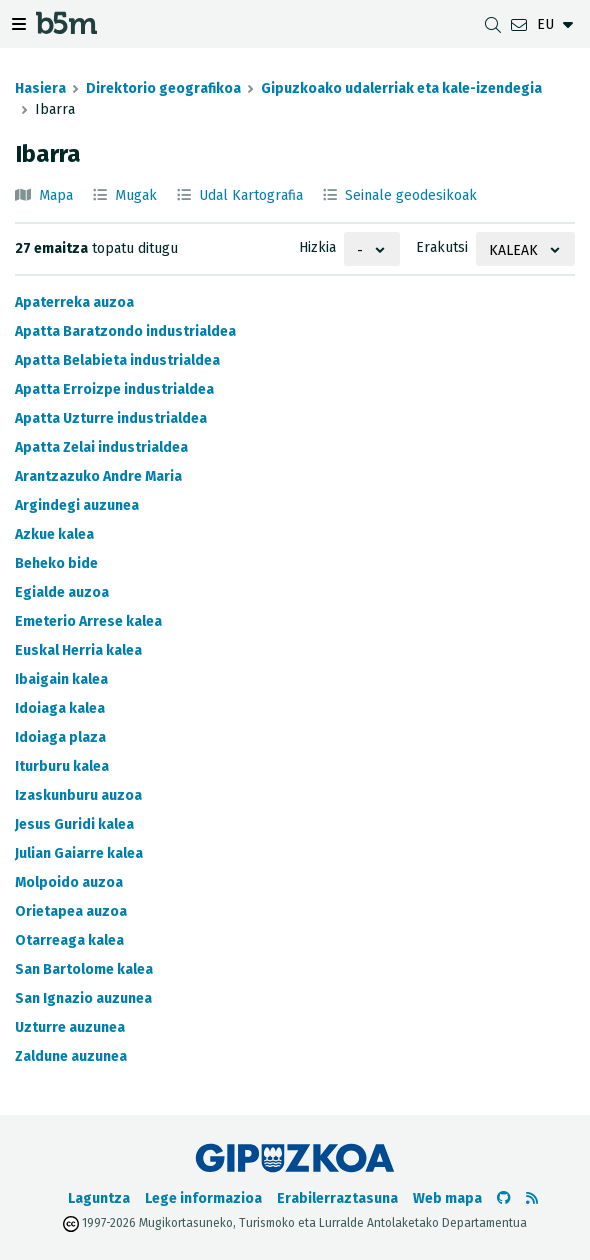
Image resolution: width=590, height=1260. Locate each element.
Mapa (56, 195)
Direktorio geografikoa (163, 88)
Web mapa (447, 1198)
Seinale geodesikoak (411, 195)
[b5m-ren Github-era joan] (504, 1198)
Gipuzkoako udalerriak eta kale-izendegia (401, 88)
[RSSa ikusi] (532, 1198)
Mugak (136, 195)
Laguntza (99, 1198)
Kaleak (513, 250)
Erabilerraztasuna (337, 1198)
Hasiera (40, 88)
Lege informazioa (203, 1198)
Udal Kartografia (251, 195)
